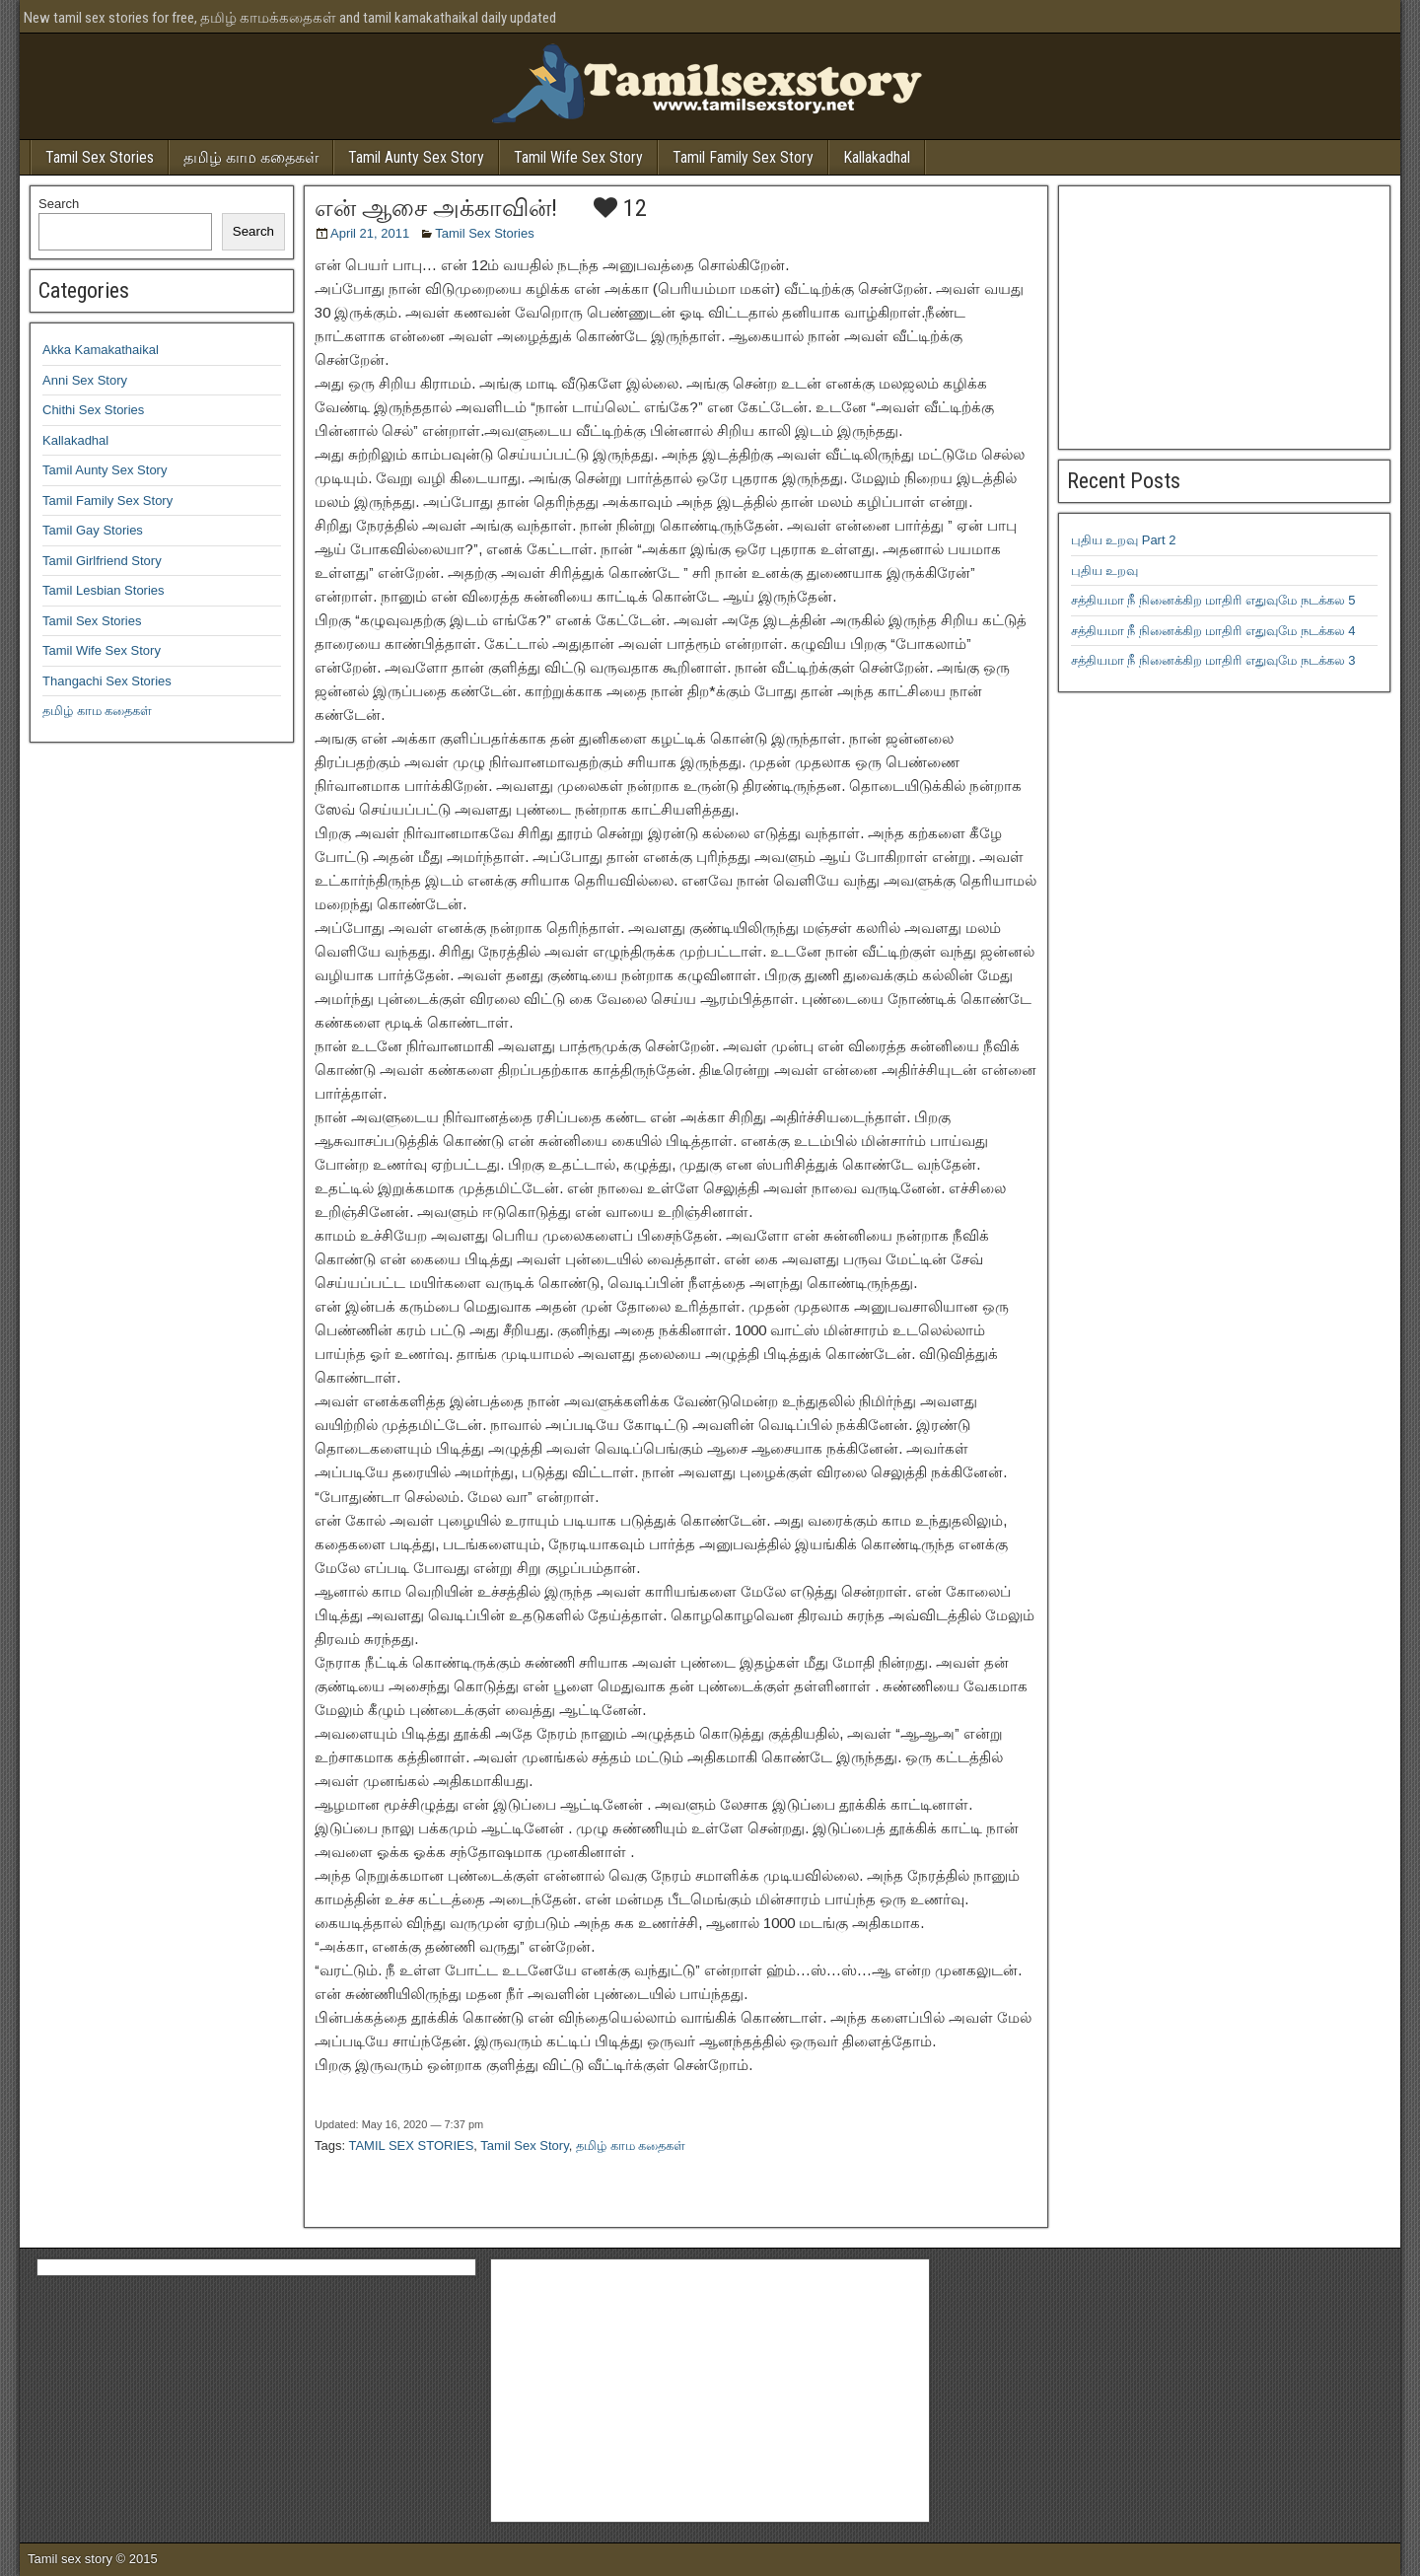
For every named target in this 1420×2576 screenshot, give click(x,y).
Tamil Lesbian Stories (103, 590)
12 (620, 208)
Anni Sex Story (84, 380)
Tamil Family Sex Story (743, 157)
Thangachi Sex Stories (107, 681)
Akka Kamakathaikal (100, 349)
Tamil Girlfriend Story (102, 560)
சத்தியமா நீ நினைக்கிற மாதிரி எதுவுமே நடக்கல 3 (1213, 660)
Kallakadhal (876, 157)
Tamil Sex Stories (99, 157)
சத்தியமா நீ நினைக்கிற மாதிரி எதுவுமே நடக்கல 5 (1213, 600)
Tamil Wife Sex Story (578, 157)
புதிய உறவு (1105, 570)
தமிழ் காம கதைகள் (251, 157)
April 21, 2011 (369, 233)
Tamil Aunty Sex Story (416, 157)
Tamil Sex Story (524, 2145)
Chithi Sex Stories (93, 409)
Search (58, 203)
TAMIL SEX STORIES (410, 2145)
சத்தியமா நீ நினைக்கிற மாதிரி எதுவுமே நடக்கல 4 (1213, 630)
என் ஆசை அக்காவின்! (436, 208)
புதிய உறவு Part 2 (1123, 540)
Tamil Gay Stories (92, 530)
